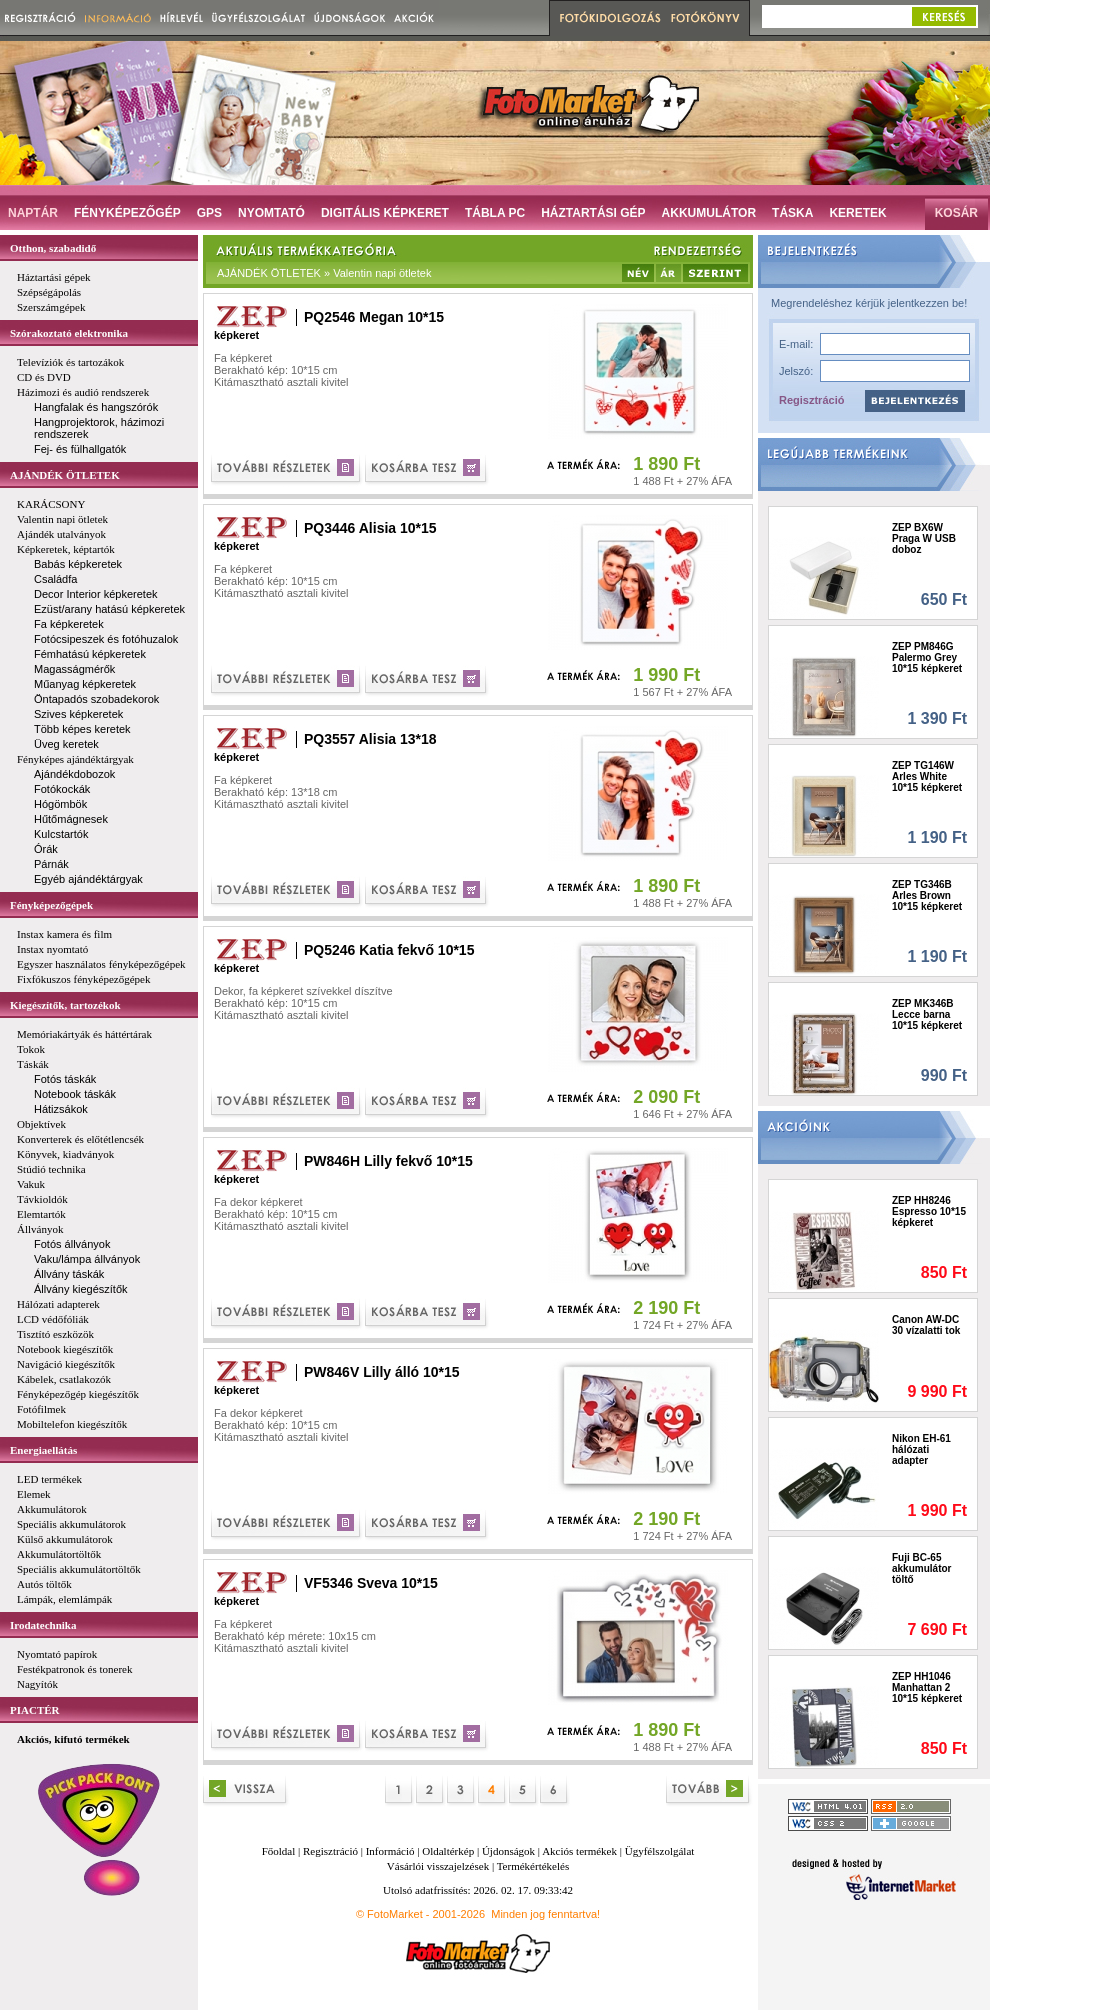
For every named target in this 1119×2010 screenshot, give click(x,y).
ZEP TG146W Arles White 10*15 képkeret (927, 776)
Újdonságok (508, 1851)
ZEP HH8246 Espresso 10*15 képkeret (929, 1211)
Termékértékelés (533, 1866)
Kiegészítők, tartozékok (65, 1005)
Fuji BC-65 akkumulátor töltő (921, 1568)
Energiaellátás (43, 1450)
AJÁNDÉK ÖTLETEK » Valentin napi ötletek (324, 273)
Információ (390, 1851)
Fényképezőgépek (51, 905)
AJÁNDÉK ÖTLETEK (65, 475)
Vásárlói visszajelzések (438, 1866)
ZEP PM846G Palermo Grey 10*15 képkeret (927, 657)
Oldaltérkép (448, 1851)
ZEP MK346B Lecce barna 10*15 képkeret (927, 1014)
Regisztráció (811, 400)
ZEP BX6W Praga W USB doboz (924, 538)
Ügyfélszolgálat (660, 1851)
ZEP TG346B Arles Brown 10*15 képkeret (927, 895)
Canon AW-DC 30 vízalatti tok (926, 1325)
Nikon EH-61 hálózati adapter (921, 1449)
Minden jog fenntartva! (545, 1914)
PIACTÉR (35, 1710)
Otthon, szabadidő (53, 248)
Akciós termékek (579, 1851)
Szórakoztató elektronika (69, 333)
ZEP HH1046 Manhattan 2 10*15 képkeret (927, 1687)
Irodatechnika (43, 1625)
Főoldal (279, 1851)
